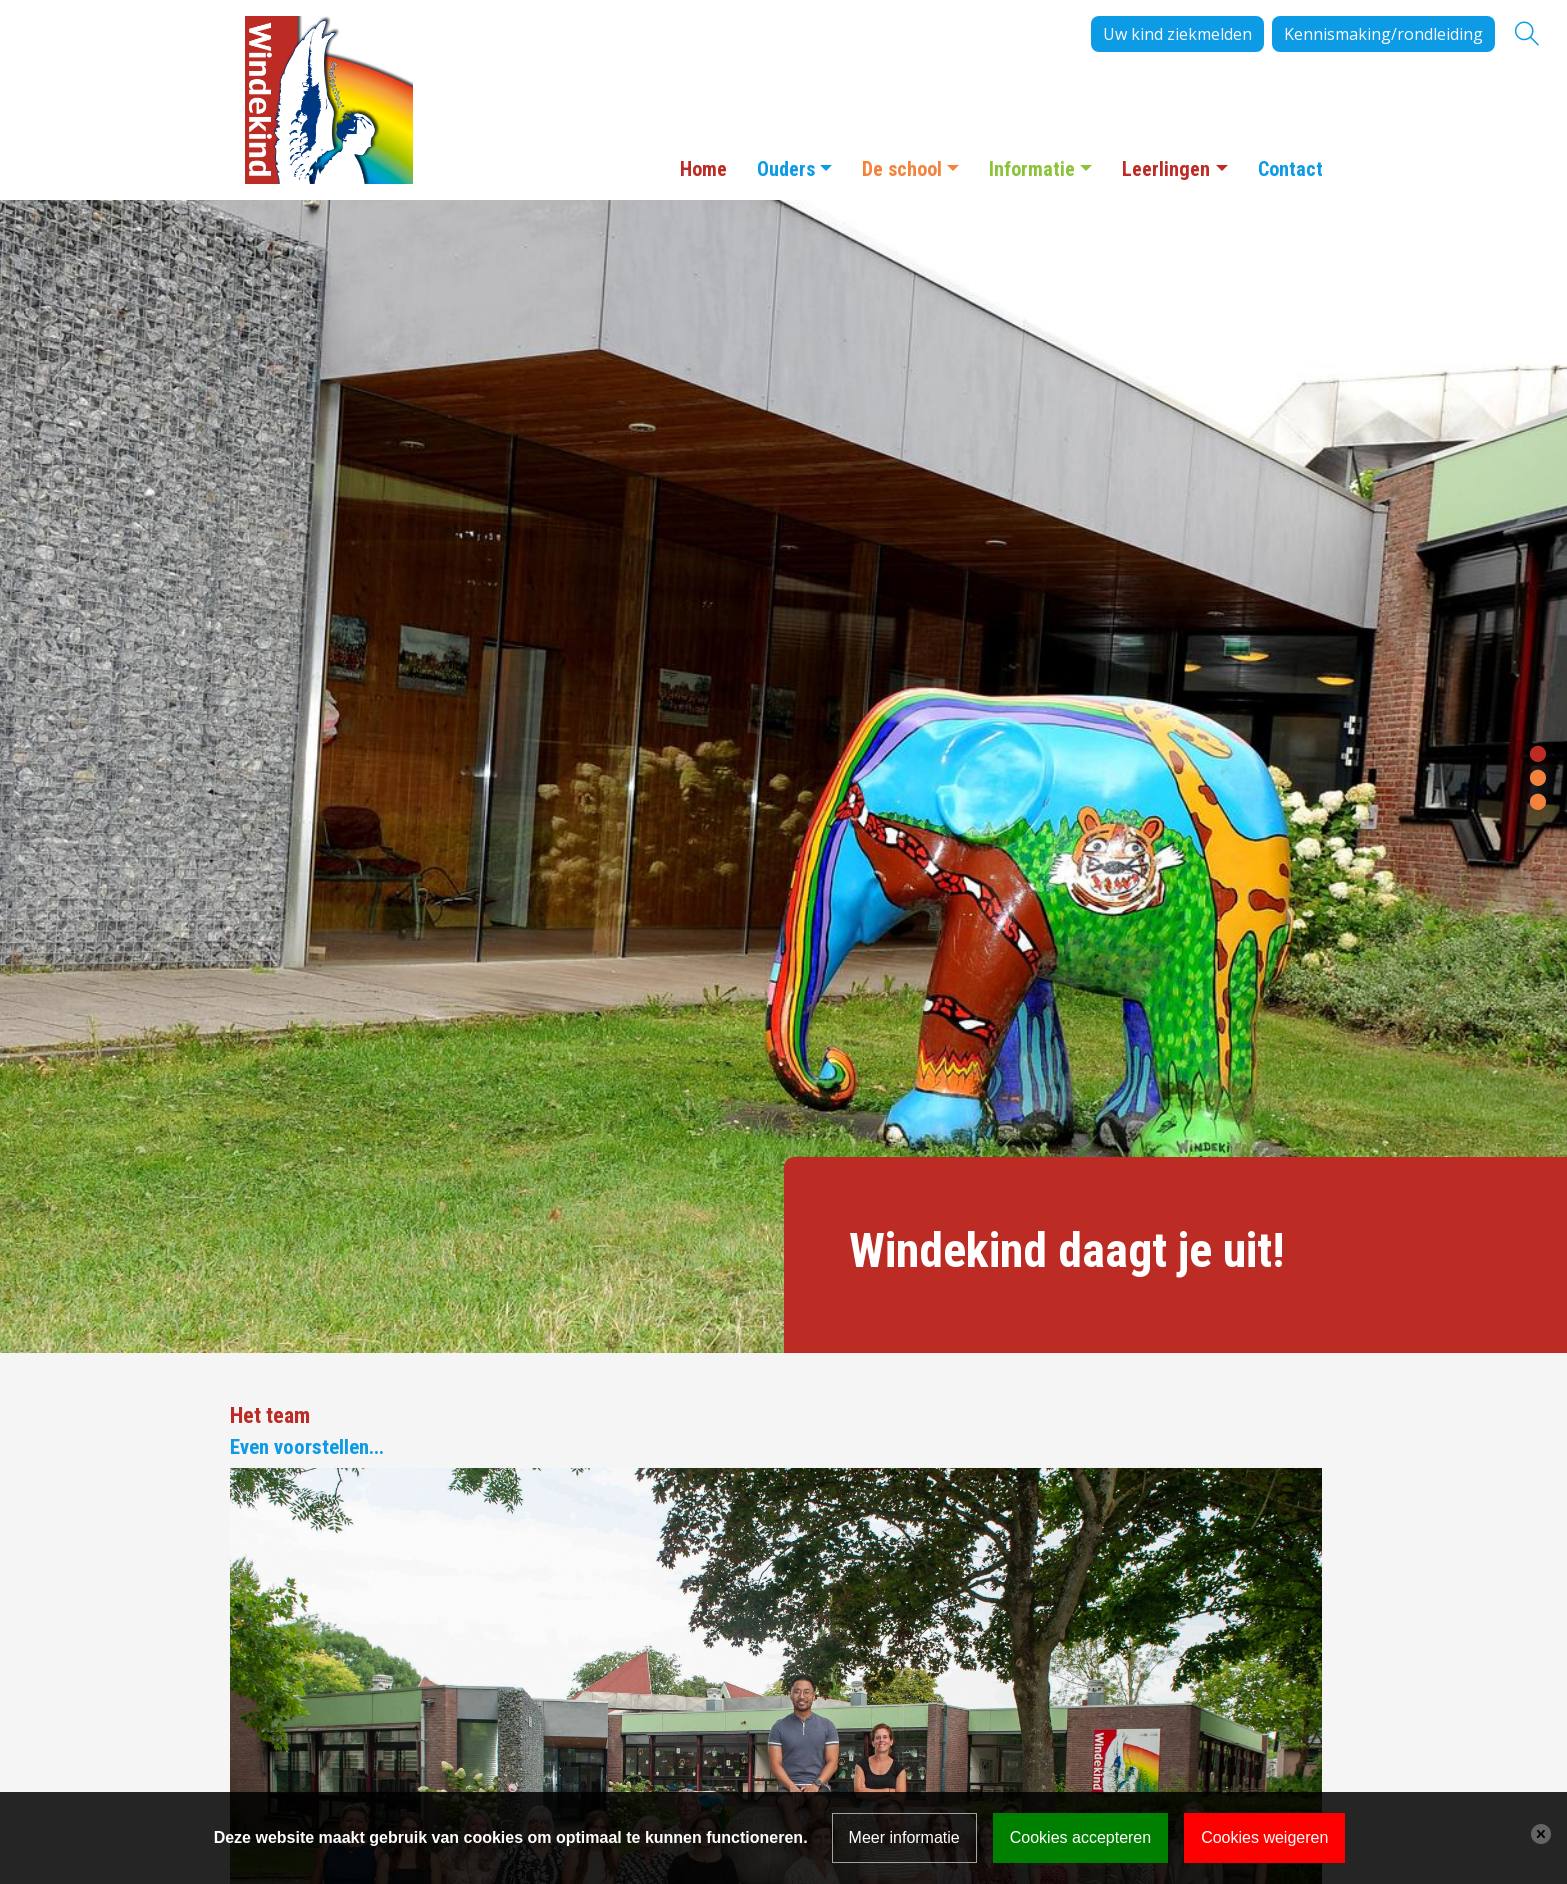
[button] (1538, 752)
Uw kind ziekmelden (1177, 34)
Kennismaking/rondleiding (1383, 34)
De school (902, 169)
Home (703, 169)
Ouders (786, 169)
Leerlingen (1166, 169)
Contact (1290, 169)
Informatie (1032, 169)
